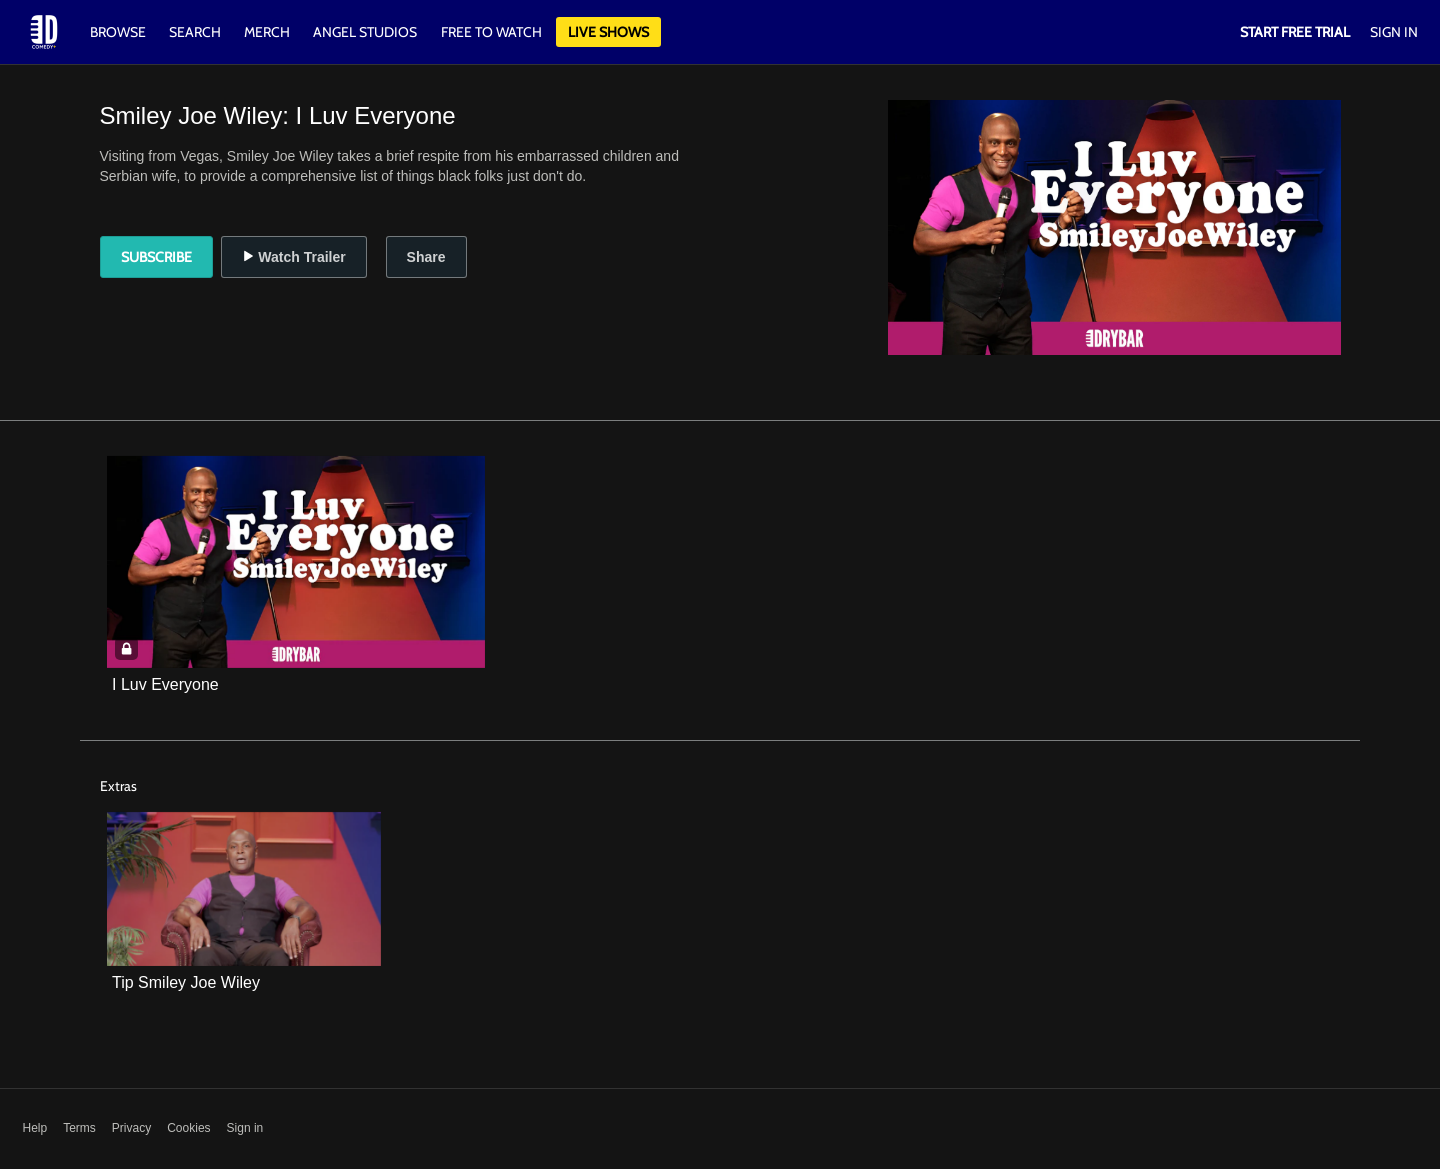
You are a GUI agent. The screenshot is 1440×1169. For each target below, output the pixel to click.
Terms (79, 1128)
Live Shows (608, 32)
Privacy (131, 1128)
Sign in (245, 1128)
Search (196, 32)
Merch (267, 32)
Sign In (1394, 32)
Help (35, 1128)
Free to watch (491, 32)
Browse (119, 32)
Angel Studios (365, 32)
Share (426, 257)
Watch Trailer (293, 257)
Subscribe (156, 257)
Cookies (188, 1128)
